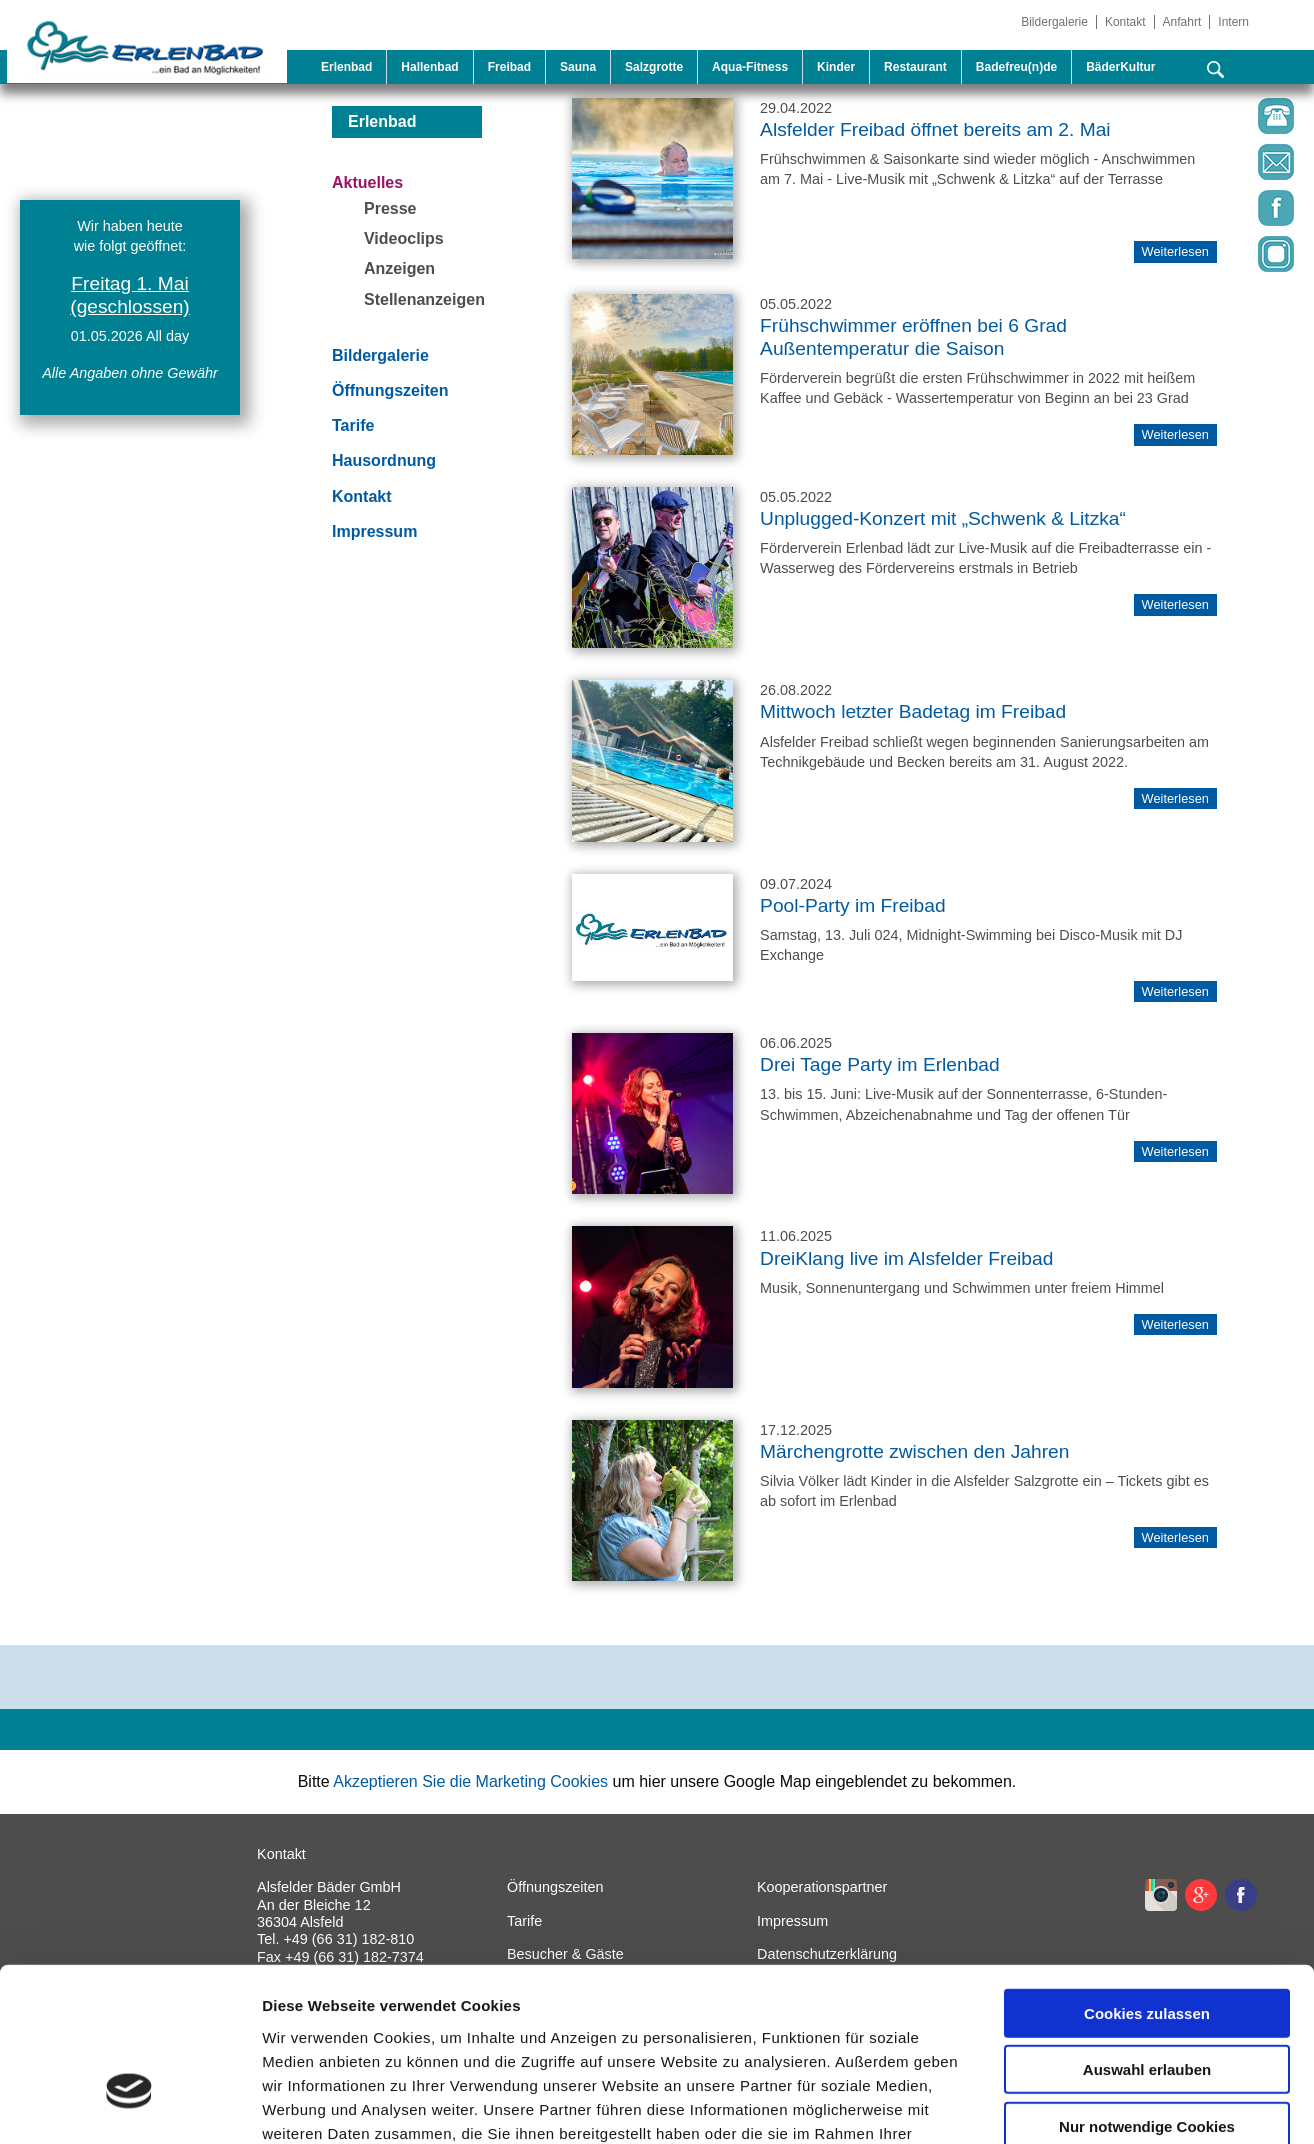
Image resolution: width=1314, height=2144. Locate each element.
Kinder (836, 67)
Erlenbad (346, 67)
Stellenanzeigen (424, 299)
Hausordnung (384, 460)
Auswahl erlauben (1147, 1936)
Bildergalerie (1054, 22)
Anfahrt (1182, 22)
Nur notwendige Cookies (1147, 1992)
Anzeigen (399, 268)
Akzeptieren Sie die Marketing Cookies (470, 1781)
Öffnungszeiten (390, 390)
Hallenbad (429, 67)
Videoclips (404, 238)
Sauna (578, 67)
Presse (390, 208)
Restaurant (915, 67)
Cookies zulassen (1147, 1879)
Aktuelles (367, 182)
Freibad (509, 67)
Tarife (353, 425)
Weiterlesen (1175, 434)
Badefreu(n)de (1016, 67)
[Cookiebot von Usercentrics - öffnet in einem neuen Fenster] (129, 2105)
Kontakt (1125, 22)
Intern (1233, 22)
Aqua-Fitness (750, 67)
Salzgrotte (654, 67)
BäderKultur (1120, 67)
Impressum (374, 531)
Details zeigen (1063, 2104)
